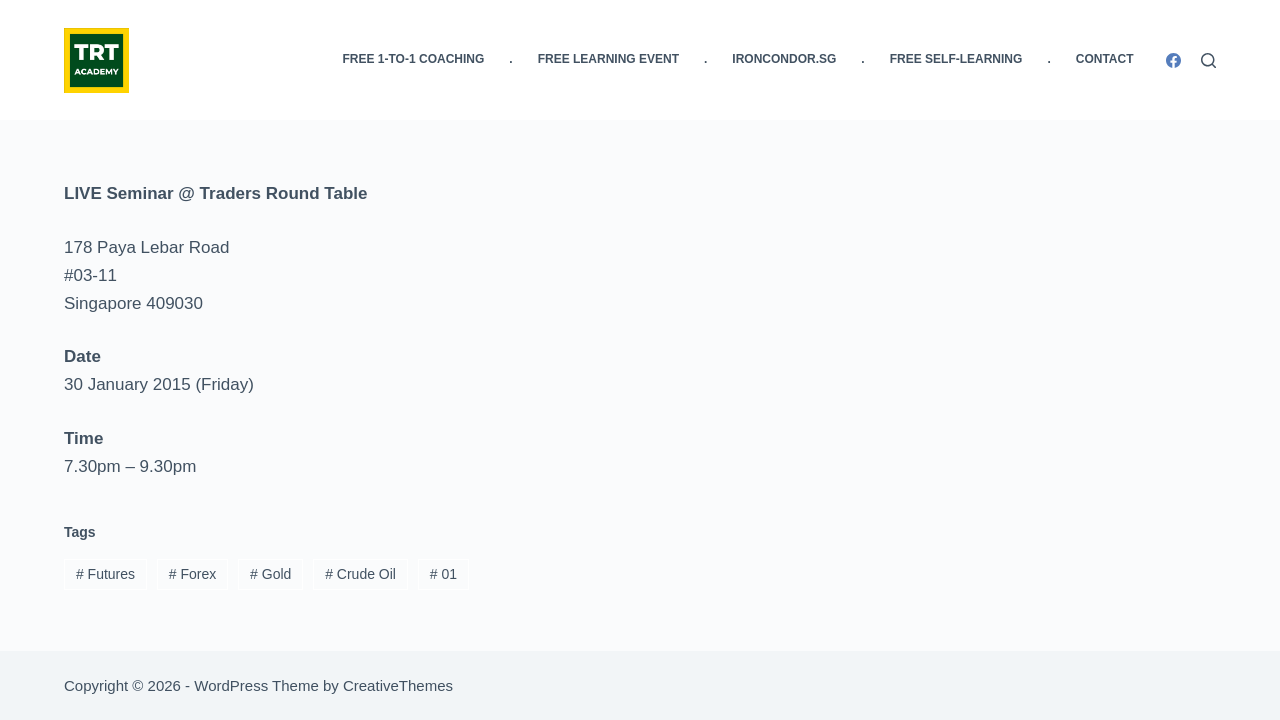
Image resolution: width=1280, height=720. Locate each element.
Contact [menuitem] (1105, 59)
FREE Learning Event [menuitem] (608, 59)
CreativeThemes (398, 685)
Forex (192, 574)
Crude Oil (360, 574)
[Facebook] (1173, 60)
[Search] (1208, 60)
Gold (270, 574)
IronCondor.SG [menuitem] (784, 59)
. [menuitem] (510, 59)
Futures (105, 574)
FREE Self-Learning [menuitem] (956, 59)
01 (443, 574)
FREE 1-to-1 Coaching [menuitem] (414, 59)
